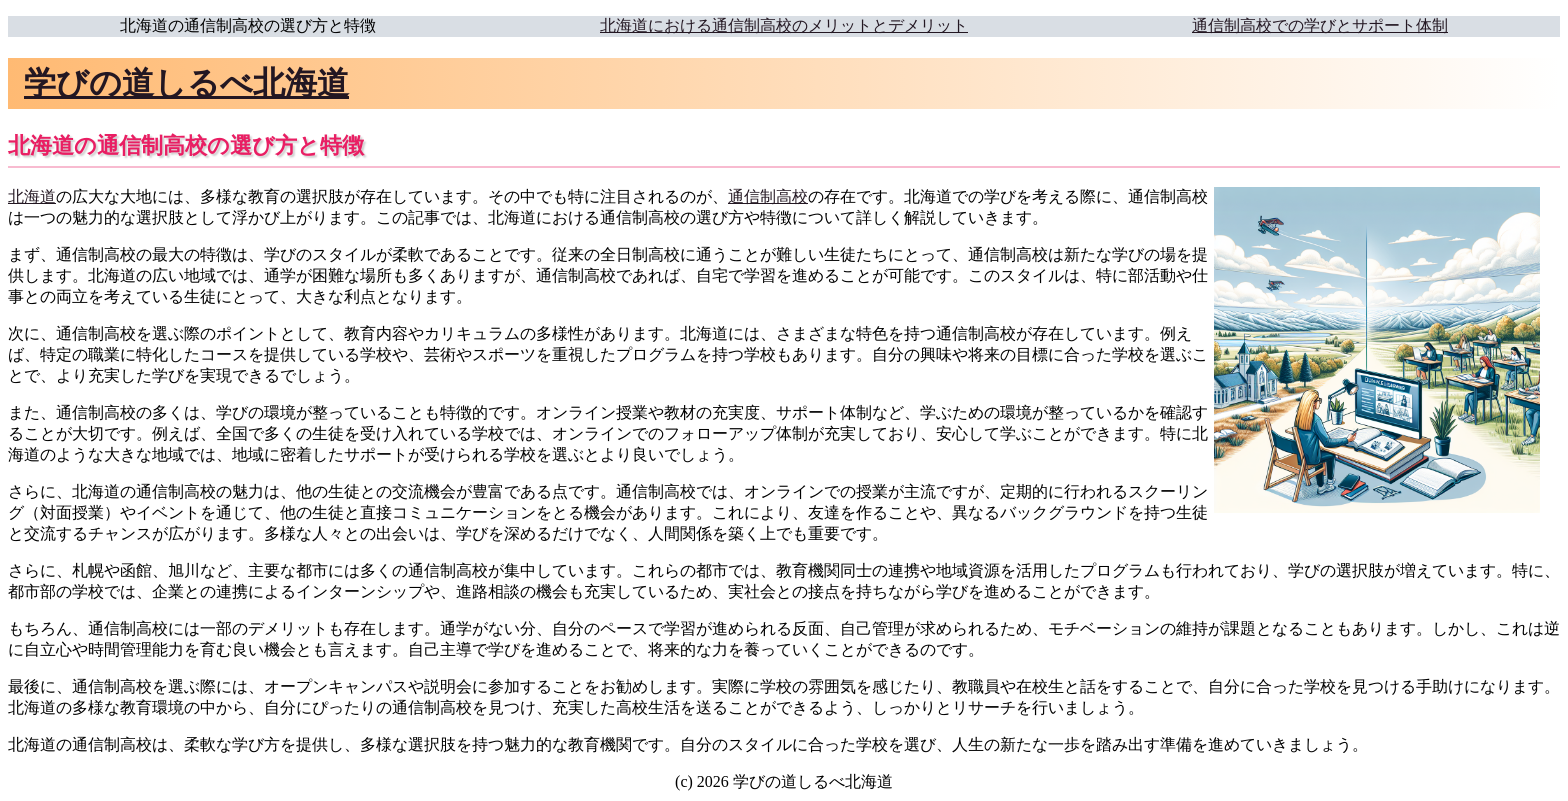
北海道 (32, 196)
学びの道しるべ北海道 (186, 83)
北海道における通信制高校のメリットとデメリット (784, 25)
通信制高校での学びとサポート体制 (1320, 25)
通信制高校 (768, 196)
